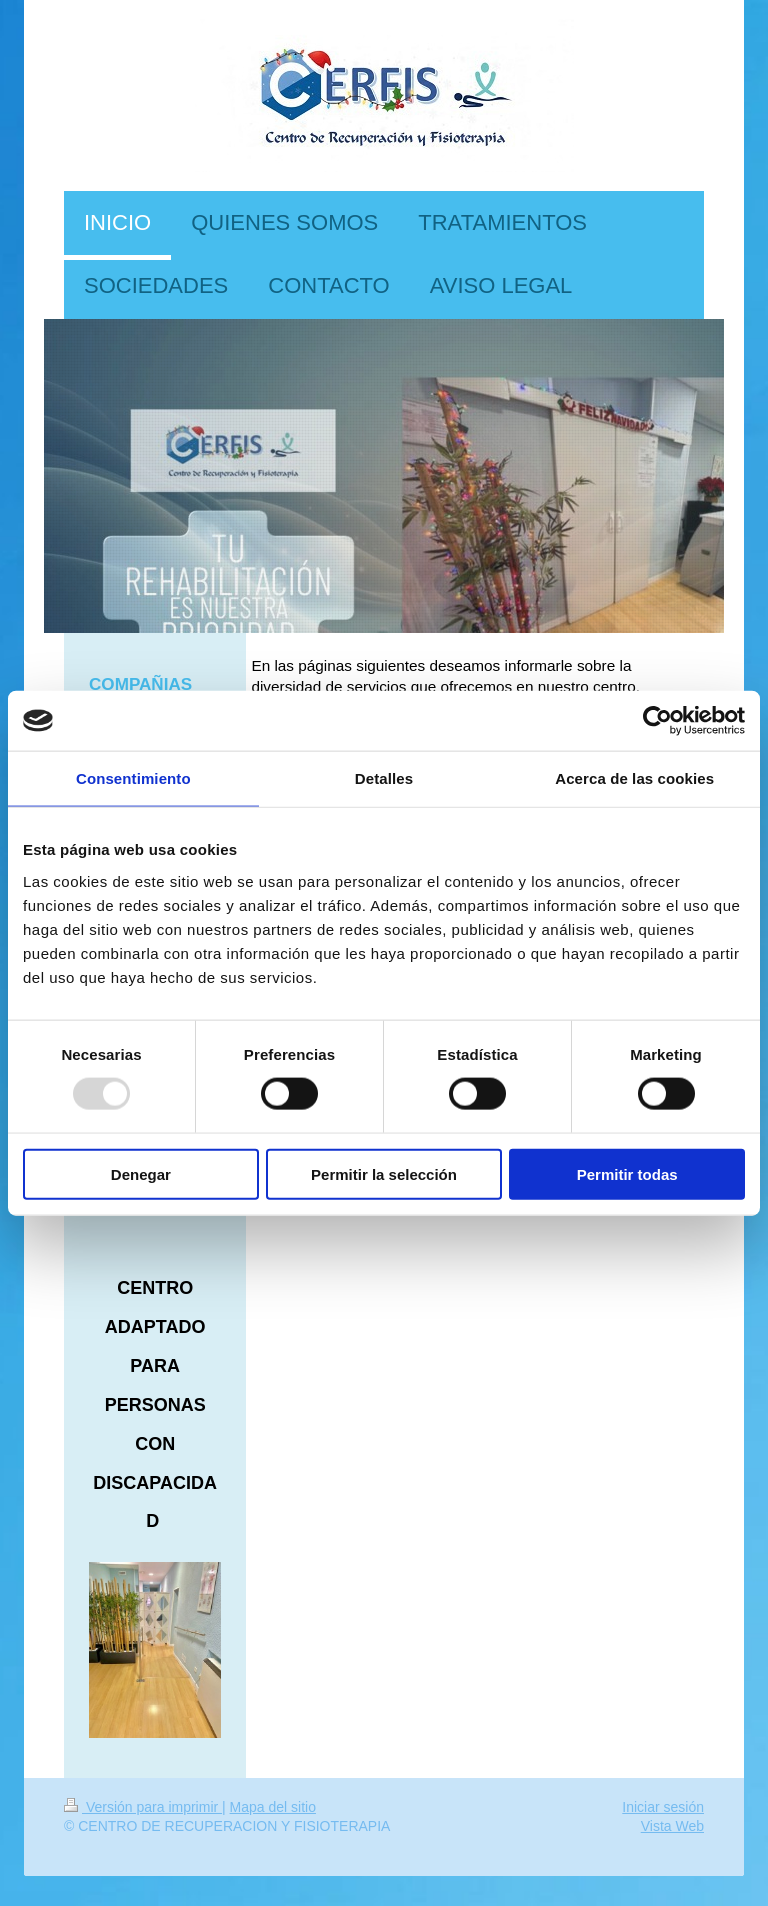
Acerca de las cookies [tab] (634, 778)
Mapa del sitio (273, 1807)
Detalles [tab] (384, 778)
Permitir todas (627, 1173)
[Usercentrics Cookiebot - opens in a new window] (657, 721)
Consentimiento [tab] (133, 778)
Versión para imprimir (143, 1807)
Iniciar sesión (663, 1807)
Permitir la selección (384, 1173)
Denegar (141, 1173)
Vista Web (672, 1826)
